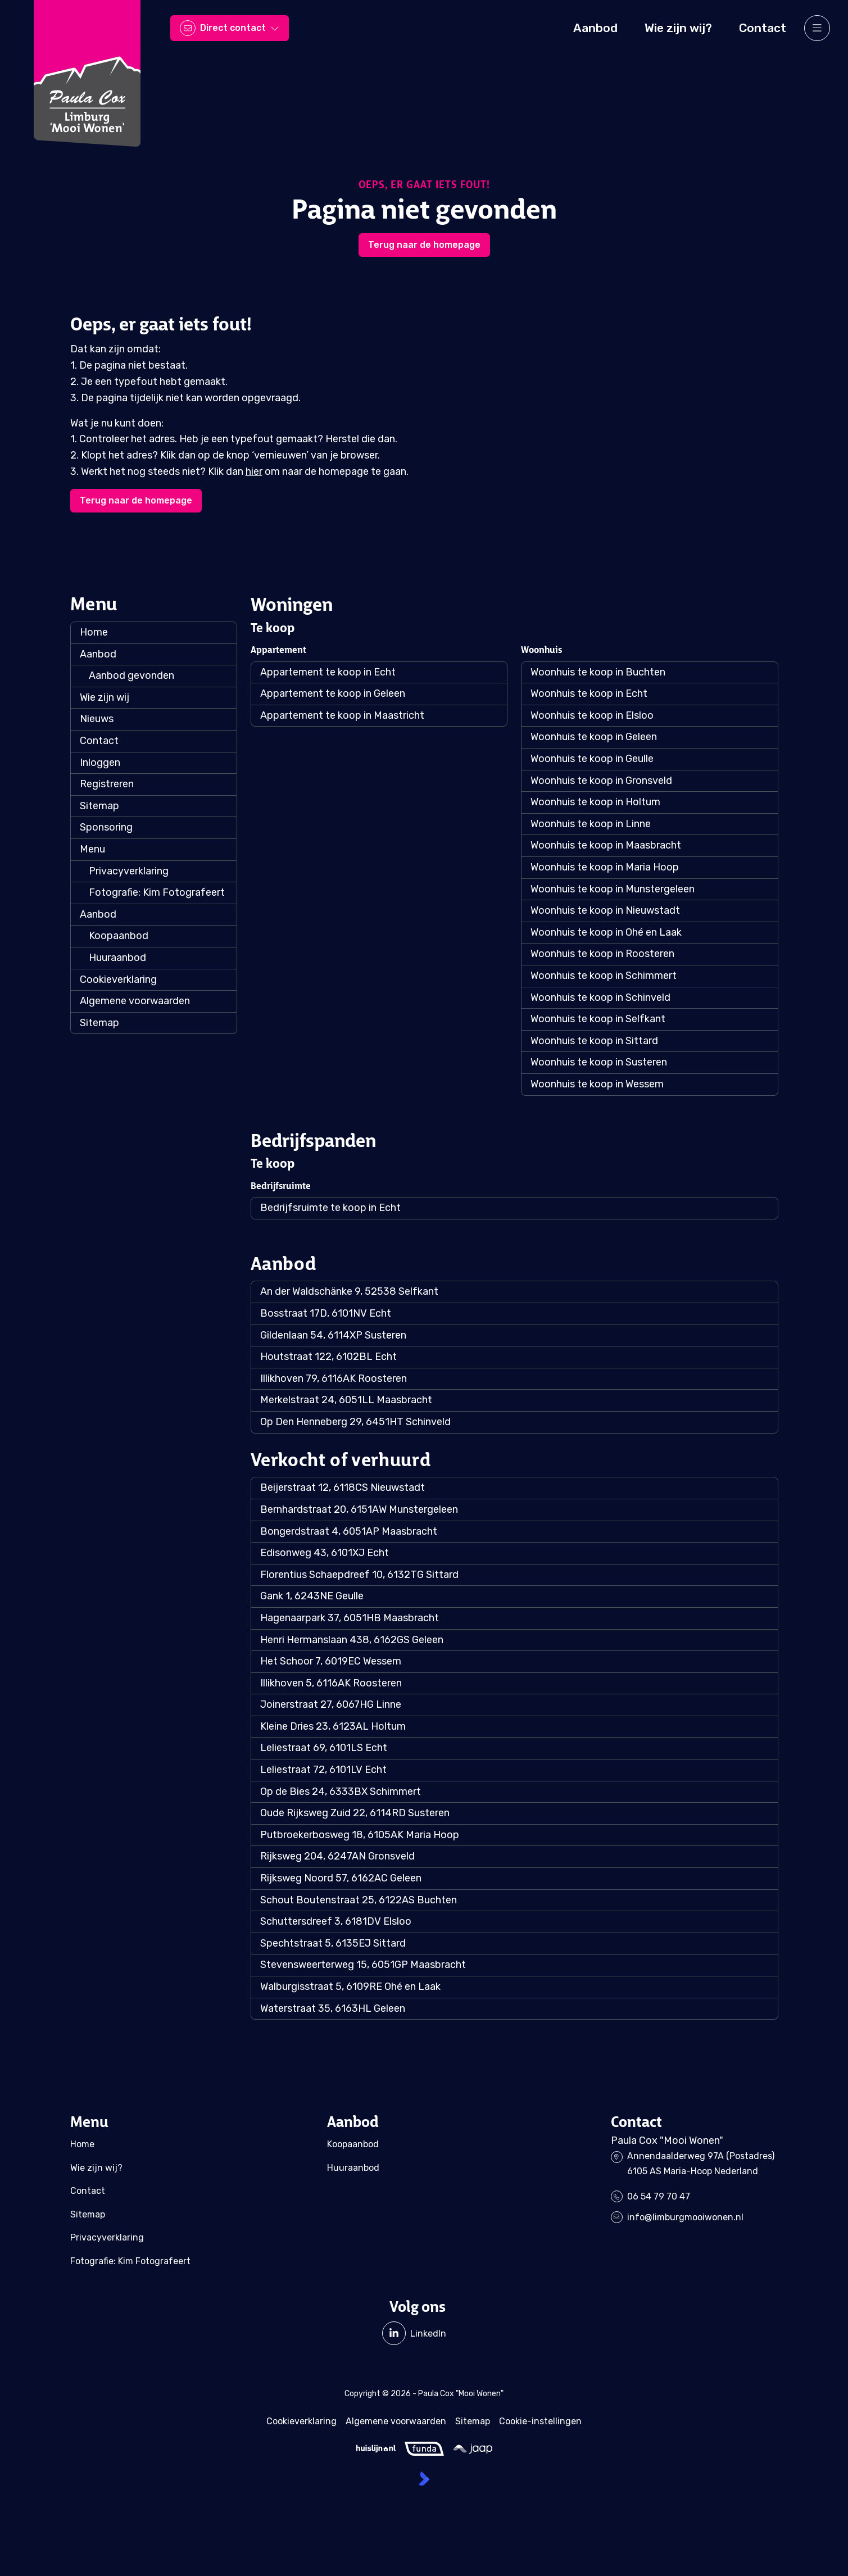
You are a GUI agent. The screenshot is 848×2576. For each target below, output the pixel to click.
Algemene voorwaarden (135, 1001)
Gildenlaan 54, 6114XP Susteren (333, 1335)
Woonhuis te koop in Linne (590, 824)
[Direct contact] (229, 28)
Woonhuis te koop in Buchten (597, 672)
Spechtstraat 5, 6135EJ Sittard (333, 1943)
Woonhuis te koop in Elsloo (592, 715)
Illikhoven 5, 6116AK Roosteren (331, 1683)
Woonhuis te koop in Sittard (594, 1041)
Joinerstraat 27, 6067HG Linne (330, 1704)
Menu (92, 849)
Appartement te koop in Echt (328, 672)
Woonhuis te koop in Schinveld (600, 997)
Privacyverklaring (129, 871)
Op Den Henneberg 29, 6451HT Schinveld (355, 1422)
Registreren (107, 784)
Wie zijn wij (104, 697)
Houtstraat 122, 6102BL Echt (328, 1356)
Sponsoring (106, 827)
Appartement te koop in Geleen (332, 693)
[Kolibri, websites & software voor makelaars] (424, 2478)
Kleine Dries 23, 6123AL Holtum (333, 1726)
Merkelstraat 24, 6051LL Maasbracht (346, 1400)
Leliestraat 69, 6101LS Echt (323, 1747)
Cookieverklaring (118, 979)
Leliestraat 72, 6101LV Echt (323, 1769)
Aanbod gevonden (131, 675)
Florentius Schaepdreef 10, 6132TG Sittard (359, 1574)
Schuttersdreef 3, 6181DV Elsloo (335, 1921)
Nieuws (97, 719)
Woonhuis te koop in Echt (588, 693)
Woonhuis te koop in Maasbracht (605, 845)
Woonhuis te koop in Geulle (592, 758)
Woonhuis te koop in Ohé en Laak (606, 932)
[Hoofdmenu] (817, 28)
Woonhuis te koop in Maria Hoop (604, 867)
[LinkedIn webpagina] (414, 2333)
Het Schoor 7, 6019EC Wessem (330, 1661)
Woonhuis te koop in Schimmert (603, 975)
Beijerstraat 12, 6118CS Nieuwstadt (342, 1487)
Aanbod (98, 654)
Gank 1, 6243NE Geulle (312, 1596)
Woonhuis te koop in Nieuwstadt (605, 910)
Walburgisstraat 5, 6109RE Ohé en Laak (350, 1986)
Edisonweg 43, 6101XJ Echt (324, 1552)
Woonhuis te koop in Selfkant (597, 1019)
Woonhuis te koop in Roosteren (602, 953)
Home (94, 632)
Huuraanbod (117, 957)
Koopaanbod (118, 935)
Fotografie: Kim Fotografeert (157, 892)
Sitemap (99, 806)
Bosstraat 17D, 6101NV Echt (325, 1313)
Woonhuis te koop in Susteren (598, 1062)
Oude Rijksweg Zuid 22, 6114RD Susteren (355, 1813)
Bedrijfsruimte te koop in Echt (330, 1207)
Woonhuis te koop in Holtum (595, 802)
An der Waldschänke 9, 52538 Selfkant (349, 1291)
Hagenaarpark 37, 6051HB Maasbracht (349, 1618)
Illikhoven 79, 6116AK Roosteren (333, 1378)
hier (254, 471)
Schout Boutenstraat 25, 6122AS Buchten (358, 1900)
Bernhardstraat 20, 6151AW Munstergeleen (359, 1509)
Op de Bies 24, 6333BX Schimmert (340, 1791)
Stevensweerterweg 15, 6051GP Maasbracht (363, 1964)
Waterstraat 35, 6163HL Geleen (332, 2008)
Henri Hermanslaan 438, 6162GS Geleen (351, 1640)
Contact (99, 740)
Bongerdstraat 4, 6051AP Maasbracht (348, 1531)
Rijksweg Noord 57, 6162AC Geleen (340, 1878)
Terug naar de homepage (424, 244)
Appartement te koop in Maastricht (342, 715)
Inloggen (100, 762)
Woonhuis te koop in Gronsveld (601, 780)
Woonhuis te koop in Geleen (593, 737)
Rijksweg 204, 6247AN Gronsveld (337, 1856)
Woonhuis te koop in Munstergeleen (612, 889)
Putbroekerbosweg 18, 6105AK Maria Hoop (359, 1835)
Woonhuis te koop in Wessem (597, 1084)
